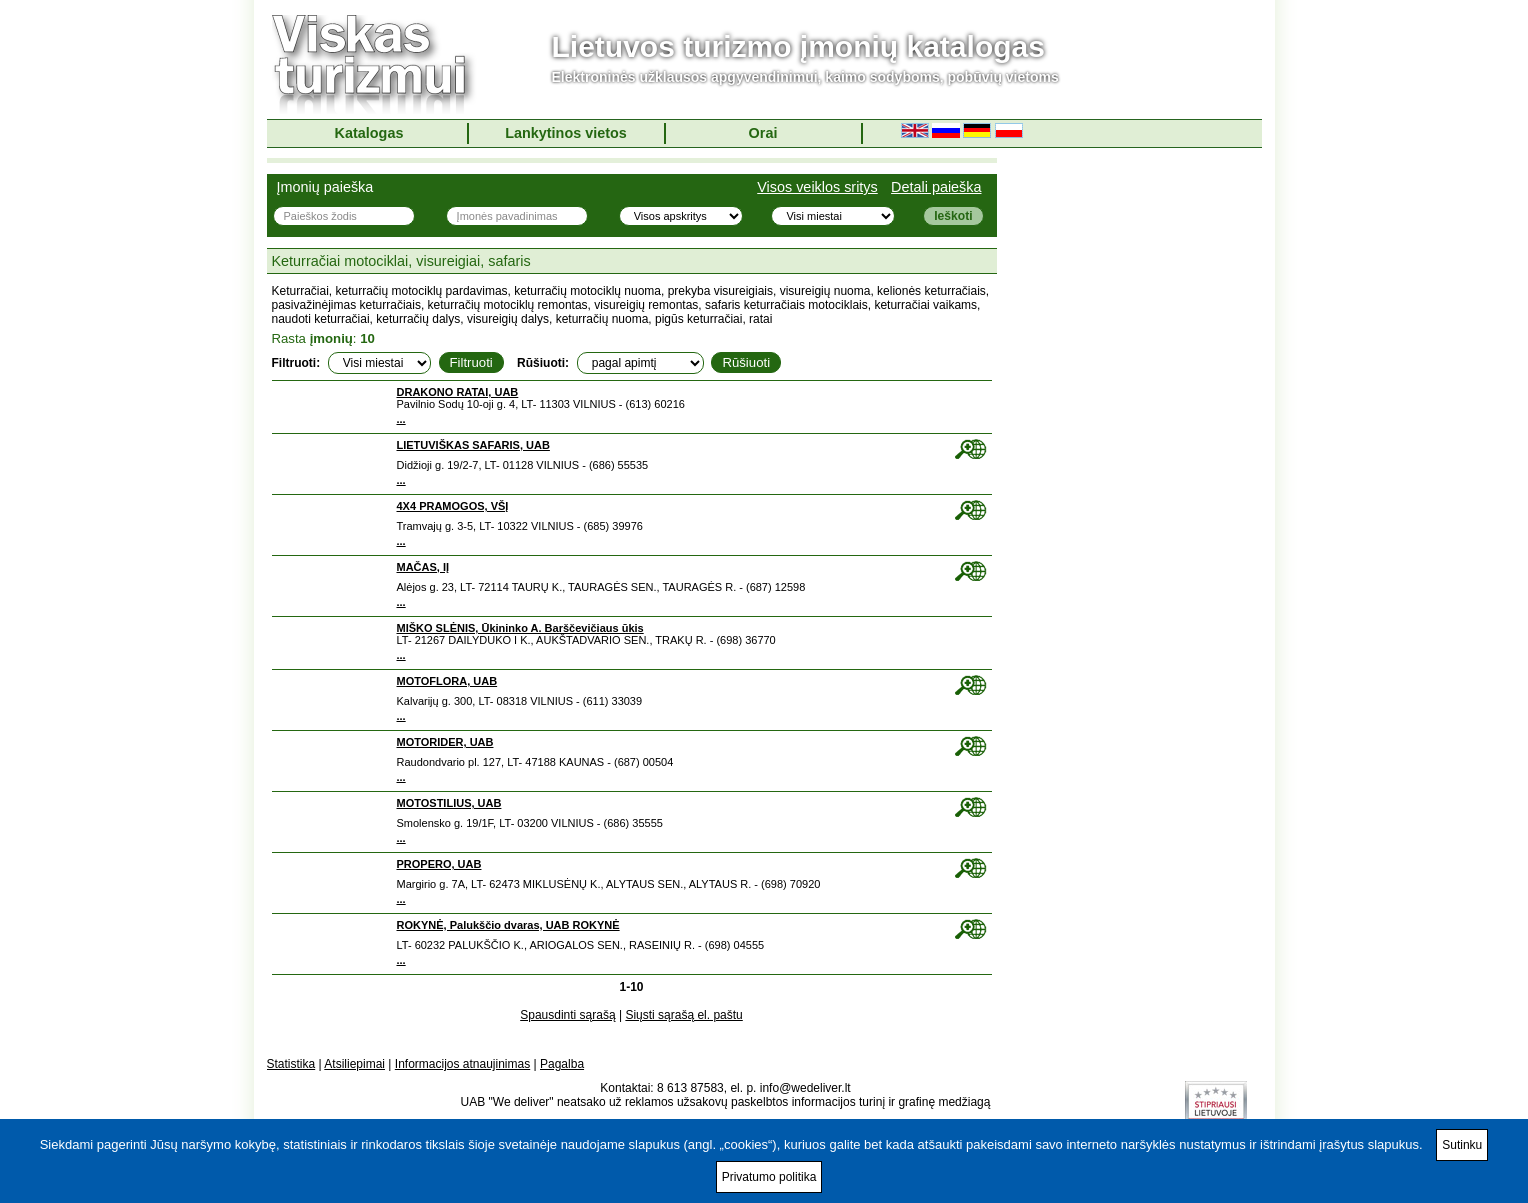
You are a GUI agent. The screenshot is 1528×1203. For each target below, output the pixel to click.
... (401, 419)
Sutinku (1462, 1145)
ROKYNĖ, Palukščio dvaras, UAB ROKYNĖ (508, 925)
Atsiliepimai (354, 1064)
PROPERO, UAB (439, 864)
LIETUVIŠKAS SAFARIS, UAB (473, 445)
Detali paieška (936, 187)
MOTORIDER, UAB (445, 742)
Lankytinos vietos (566, 133)
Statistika (291, 1064)
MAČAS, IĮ (423, 567)
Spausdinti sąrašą (567, 1015)
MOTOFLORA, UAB (447, 681)
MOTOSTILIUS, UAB (449, 803)
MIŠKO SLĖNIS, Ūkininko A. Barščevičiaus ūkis (520, 628)
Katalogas (369, 133)
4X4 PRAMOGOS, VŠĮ (453, 506)
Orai (763, 133)
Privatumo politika (769, 1177)
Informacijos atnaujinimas (462, 1064)
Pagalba (562, 1064)
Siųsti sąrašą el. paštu (683, 1015)
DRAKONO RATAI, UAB (458, 392)
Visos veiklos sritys (817, 187)
